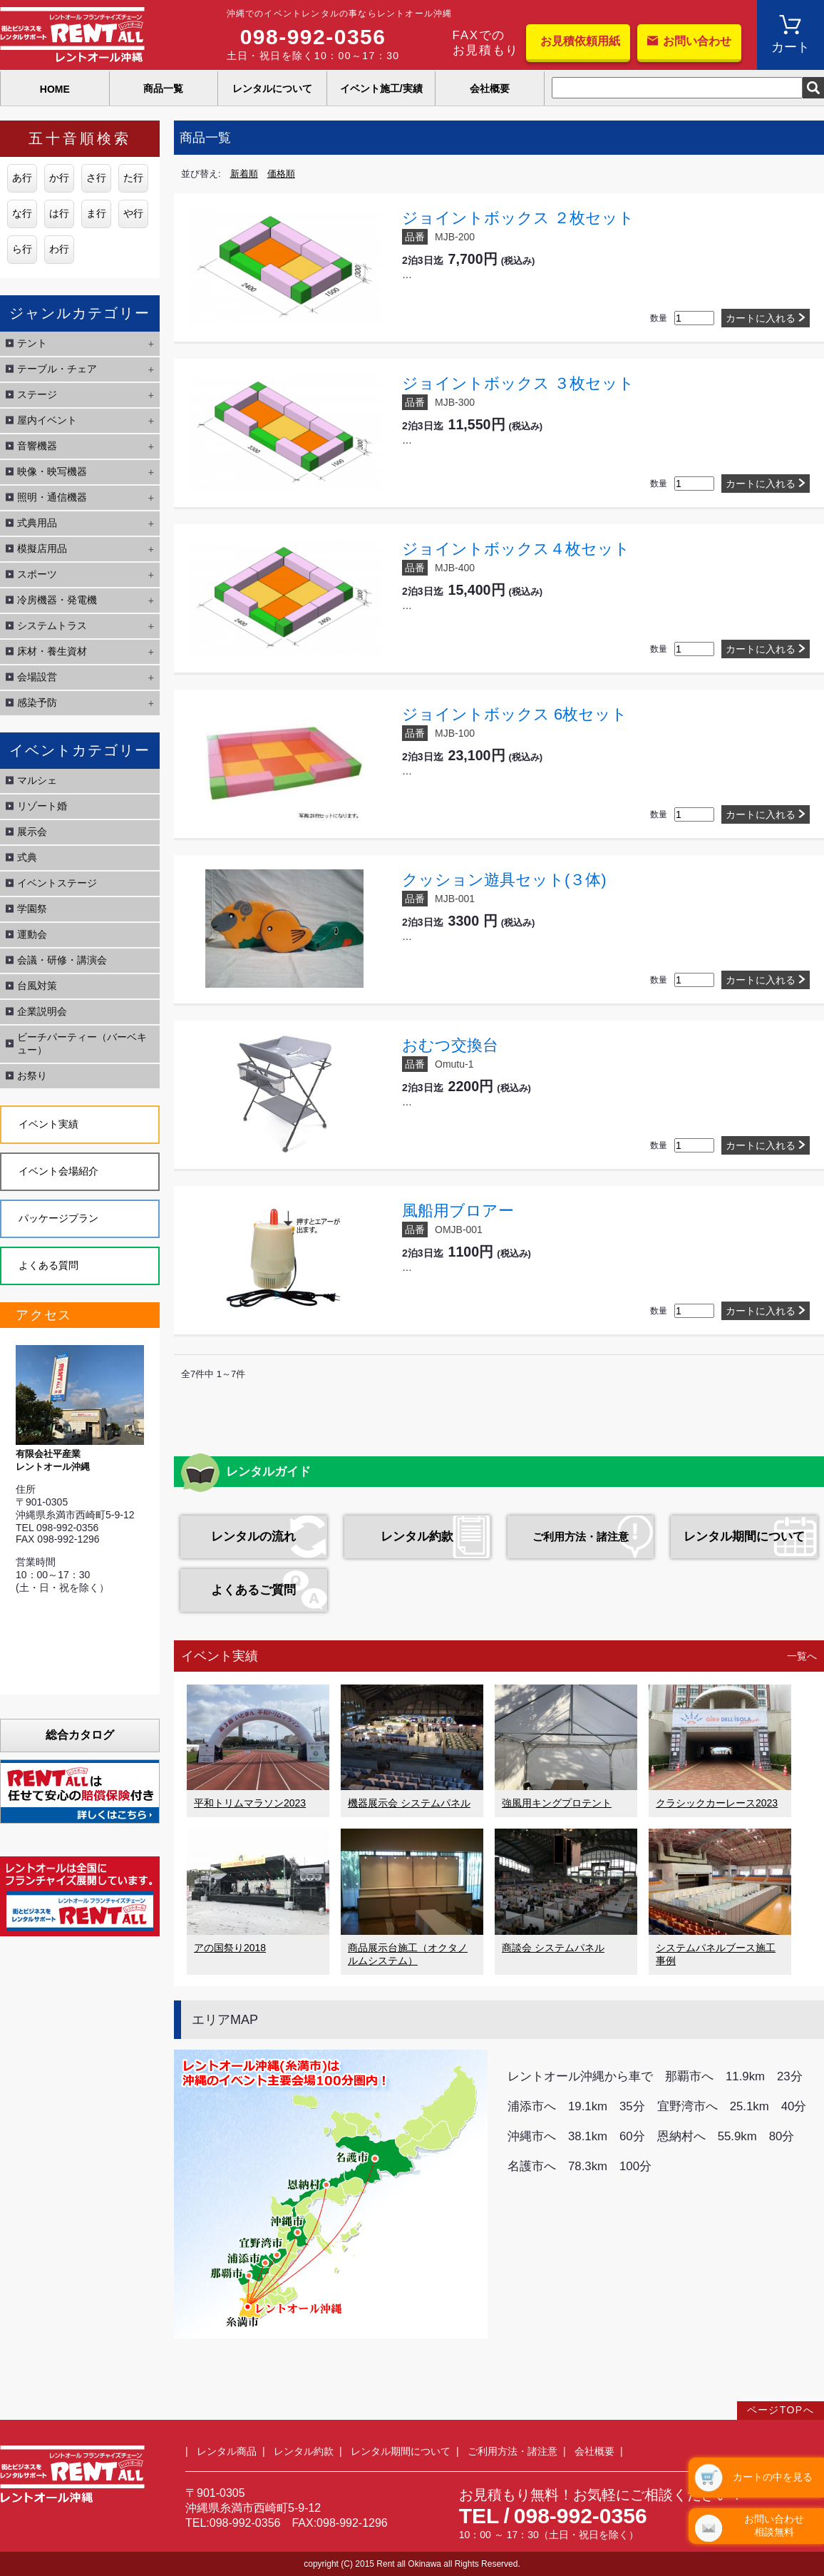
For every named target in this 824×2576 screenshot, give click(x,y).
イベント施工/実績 (381, 88)
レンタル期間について (744, 1536)
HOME (55, 89)
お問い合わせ (697, 41)
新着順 (244, 173)
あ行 (22, 177)
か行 (59, 177)
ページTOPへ (780, 2410)
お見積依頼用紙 (580, 41)
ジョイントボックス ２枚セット (518, 218)
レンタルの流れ (253, 1536)
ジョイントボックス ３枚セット (518, 383)
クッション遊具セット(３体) (504, 880)
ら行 (22, 249)
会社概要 (490, 88)
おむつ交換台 (450, 1045)
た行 (133, 177)
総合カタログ (80, 1735)
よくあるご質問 (253, 1590)
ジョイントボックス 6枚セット (514, 714)
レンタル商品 (227, 2451)
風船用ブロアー (458, 1211)
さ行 (96, 177)
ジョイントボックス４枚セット (516, 549)
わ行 (59, 249)
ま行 (96, 213)
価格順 (281, 173)
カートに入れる (760, 318)
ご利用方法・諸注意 (580, 1536)
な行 (22, 213)
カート (790, 47)
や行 (133, 213)
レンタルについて (272, 88)
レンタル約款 (417, 1536)
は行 (59, 213)
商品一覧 (163, 88)
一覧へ (802, 1656)
